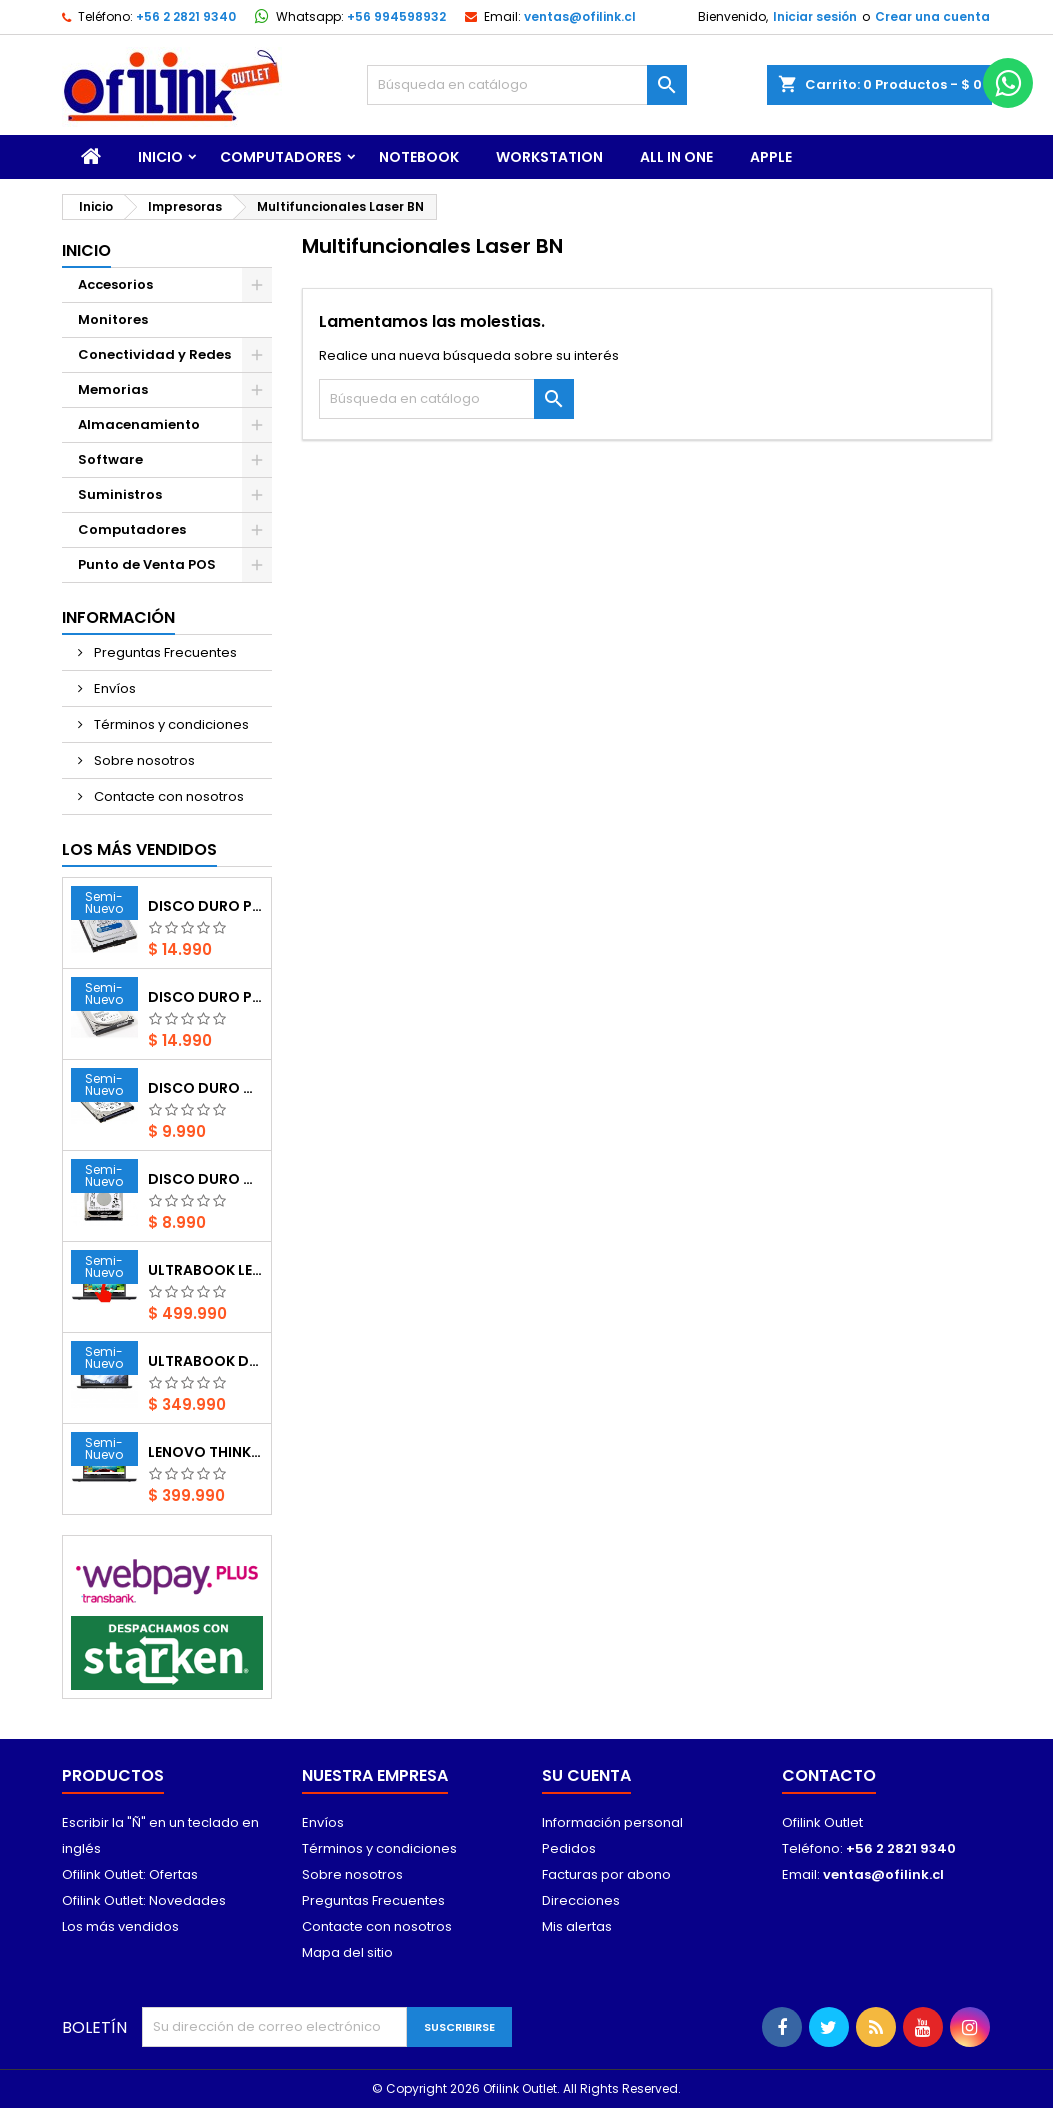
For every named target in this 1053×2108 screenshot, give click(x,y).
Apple (771, 157)
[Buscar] (527, 85)
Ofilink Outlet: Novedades (144, 1900)
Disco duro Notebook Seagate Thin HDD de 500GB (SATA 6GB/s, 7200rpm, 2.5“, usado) (205, 1088)
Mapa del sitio (347, 1952)
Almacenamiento (139, 424)
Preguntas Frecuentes (164, 652)
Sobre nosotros (143, 760)
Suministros (120, 494)
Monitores (113, 319)
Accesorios (115, 284)
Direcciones (581, 1900)
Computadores (281, 157)
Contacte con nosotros (167, 796)
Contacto (829, 1775)
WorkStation (549, 157)
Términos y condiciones (170, 724)
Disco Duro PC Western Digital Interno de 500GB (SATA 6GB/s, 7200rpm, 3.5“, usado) (205, 906)
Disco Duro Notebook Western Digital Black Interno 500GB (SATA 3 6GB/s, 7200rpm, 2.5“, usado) (205, 1179)
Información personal (612, 1822)
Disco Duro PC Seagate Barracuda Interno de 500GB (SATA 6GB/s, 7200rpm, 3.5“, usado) (205, 997)
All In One (676, 157)
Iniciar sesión (815, 16)
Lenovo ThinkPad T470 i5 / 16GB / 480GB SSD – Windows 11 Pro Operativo (205, 1452)
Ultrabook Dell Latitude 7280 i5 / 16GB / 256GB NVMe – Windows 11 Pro (205, 1361)
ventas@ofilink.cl (580, 16)
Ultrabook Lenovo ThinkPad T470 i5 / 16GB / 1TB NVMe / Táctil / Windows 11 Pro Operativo (205, 1270)
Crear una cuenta (932, 16)
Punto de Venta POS (147, 564)
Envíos (113, 688)
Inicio (160, 157)
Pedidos (569, 1848)
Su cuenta (586, 1775)
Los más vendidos (139, 849)
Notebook (419, 157)
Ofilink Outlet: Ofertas (130, 1874)
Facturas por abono (606, 1874)
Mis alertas (577, 1926)
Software (110, 459)
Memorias (113, 389)
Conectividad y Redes (154, 354)
